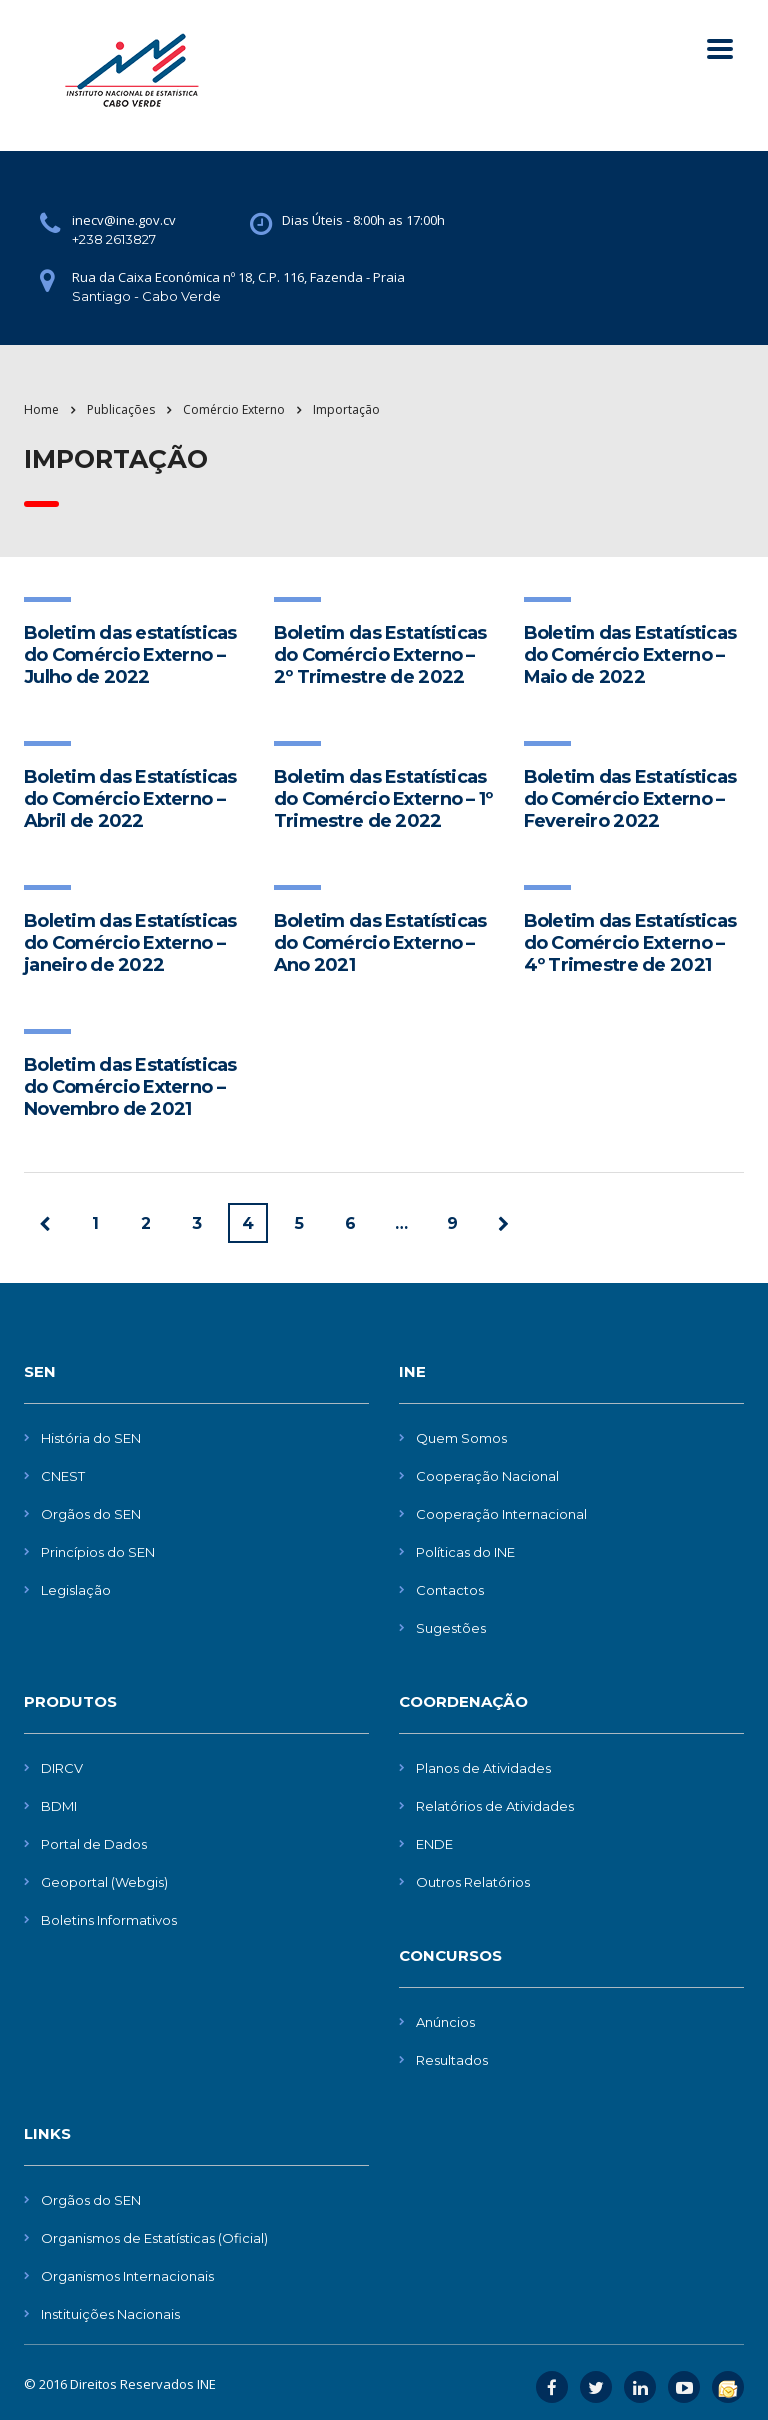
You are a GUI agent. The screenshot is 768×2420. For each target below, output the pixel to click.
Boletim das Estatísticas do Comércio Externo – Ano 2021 (380, 943)
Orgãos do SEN (91, 1514)
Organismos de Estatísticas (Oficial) (154, 2238)
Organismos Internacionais (127, 2276)
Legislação (76, 1590)
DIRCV (62, 1768)
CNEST (63, 1476)
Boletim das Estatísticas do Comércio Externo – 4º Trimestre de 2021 (630, 943)
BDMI (59, 1806)
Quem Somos (461, 1438)
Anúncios (445, 2022)
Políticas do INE (465, 1552)
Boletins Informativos (109, 1920)
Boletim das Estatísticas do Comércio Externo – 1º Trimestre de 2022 (383, 799)
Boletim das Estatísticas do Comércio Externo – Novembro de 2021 (130, 1087)
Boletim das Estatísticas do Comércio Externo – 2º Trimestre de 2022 (380, 655)
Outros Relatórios (473, 1882)
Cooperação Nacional (487, 1476)
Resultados (452, 2060)
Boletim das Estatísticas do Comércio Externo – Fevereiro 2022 (630, 799)
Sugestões (451, 1628)
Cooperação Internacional (501, 1514)
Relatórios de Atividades (495, 1806)
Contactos (450, 1590)
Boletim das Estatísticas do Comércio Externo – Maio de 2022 (630, 655)
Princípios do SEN (98, 1552)
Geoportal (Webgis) (104, 1882)
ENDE (434, 1844)
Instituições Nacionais (110, 2314)
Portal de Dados (94, 1844)
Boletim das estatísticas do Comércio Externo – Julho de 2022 (130, 655)
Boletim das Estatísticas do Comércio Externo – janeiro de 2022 (130, 943)
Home (41, 409)
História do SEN (91, 1438)
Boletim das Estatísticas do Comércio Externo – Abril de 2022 (130, 799)
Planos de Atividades (483, 1768)
